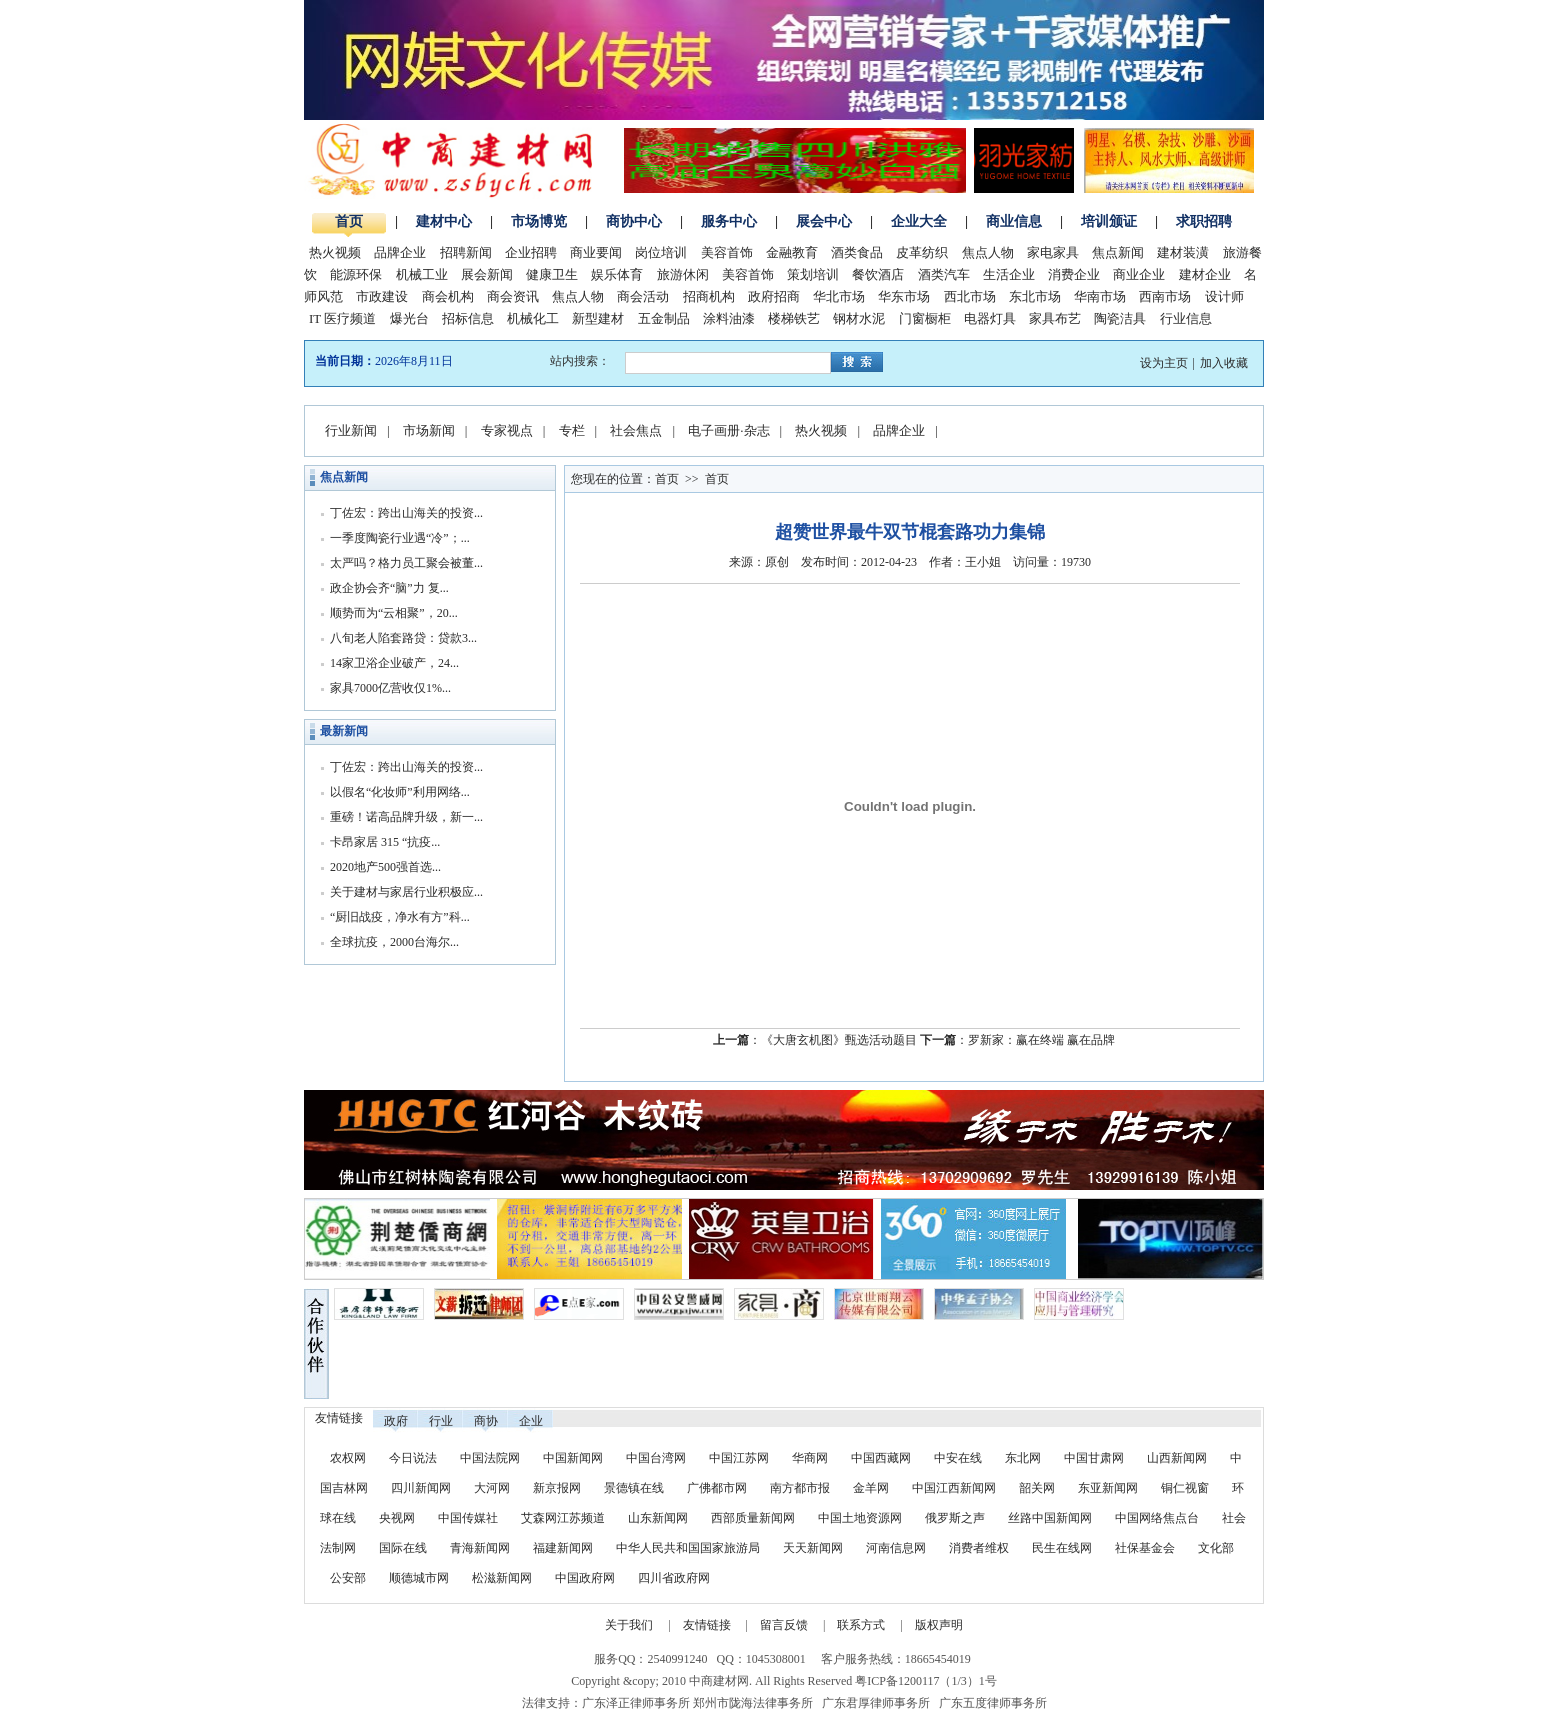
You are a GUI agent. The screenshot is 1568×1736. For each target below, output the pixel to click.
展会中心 (824, 221)
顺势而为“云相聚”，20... (394, 613)
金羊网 (871, 1488)
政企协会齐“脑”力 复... (389, 588)
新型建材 (598, 318)
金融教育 (792, 252)
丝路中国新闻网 (1050, 1518)
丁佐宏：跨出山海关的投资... (406, 513)
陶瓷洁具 (1120, 318)
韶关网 (1037, 1488)
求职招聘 (1204, 221)
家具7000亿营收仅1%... (390, 688)
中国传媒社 (468, 1518)
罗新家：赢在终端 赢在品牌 (1041, 1040)
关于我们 (629, 1625)
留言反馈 (784, 1625)
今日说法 (413, 1458)
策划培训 (813, 274)
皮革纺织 (922, 252)
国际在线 (403, 1548)
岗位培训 (661, 252)
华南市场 (1100, 296)
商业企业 (1139, 274)
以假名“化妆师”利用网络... (400, 792)
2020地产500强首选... (385, 867)
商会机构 (448, 296)
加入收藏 (1224, 363)
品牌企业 (400, 252)
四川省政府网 (674, 1578)
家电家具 (1053, 252)
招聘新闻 (466, 252)
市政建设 (382, 296)
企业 (531, 1421)
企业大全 (919, 221)
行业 (441, 1421)
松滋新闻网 (502, 1578)
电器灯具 (990, 318)
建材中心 (444, 221)
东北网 (1023, 1458)
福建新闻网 (563, 1548)
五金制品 (664, 318)
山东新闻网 (658, 1518)
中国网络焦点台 (1157, 1518)
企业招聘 (531, 252)
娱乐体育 (617, 274)
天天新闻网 (813, 1548)
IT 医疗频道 (342, 318)
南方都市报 (800, 1488)
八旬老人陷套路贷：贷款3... (403, 638)
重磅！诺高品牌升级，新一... (406, 817)
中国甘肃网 (1094, 1458)
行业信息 (1186, 318)
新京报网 (557, 1488)
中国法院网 (490, 1458)
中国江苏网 (739, 1458)
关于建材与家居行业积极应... (406, 892)
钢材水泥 (859, 318)
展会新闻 (487, 274)
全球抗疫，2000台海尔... (394, 942)
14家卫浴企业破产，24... (394, 663)
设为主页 (1164, 363)
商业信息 (1014, 221)
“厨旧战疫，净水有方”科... (400, 917)
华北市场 (839, 296)
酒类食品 (857, 252)
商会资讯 (513, 296)
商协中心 (634, 221)
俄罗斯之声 (955, 1518)
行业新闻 (351, 430)
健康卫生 (552, 274)
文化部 (1216, 1548)
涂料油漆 (729, 318)
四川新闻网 (421, 1488)
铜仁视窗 (1185, 1488)
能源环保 (356, 274)
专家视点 (507, 430)
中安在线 (958, 1458)
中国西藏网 (881, 1458)
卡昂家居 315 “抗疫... (385, 842)
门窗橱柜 (925, 318)
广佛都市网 (717, 1488)
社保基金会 (1145, 1548)
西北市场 (970, 296)
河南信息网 (896, 1548)
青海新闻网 (480, 1548)
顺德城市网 (419, 1578)
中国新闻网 (573, 1458)
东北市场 (1035, 296)
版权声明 (939, 1625)
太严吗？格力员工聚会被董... (406, 563)
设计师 (1224, 296)
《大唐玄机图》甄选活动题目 (839, 1040)
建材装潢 (1183, 252)
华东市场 (904, 296)
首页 (349, 221)
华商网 (810, 1458)
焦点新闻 (1118, 252)
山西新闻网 (1177, 1458)
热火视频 (335, 252)
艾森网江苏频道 (563, 1518)
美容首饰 (727, 252)
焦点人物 (988, 252)
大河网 (492, 1488)
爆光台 (409, 318)
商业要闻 (596, 252)
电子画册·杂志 (728, 430)
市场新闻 (429, 430)
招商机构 (709, 296)
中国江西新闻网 (955, 1488)
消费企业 (1074, 274)
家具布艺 (1055, 318)
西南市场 (1165, 296)
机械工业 (422, 274)
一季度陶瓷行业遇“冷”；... (400, 538)
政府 (396, 1421)
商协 (486, 1421)
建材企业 (1205, 274)
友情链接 (707, 1625)
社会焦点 (636, 430)
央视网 (397, 1518)
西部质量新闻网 (753, 1518)
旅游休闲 (683, 274)
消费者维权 (979, 1548)
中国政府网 (585, 1578)
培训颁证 (1109, 221)
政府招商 (774, 296)
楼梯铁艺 (794, 318)
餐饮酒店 (878, 274)
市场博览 (539, 221)
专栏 (572, 430)
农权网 (348, 1458)
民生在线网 (1062, 1548)
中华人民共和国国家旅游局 (688, 1548)
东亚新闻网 (1108, 1488)
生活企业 (1009, 274)
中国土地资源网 (860, 1518)
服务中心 (729, 221)
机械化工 (533, 318)
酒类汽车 (944, 274)
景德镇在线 (634, 1488)
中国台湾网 (656, 1458)
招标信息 (468, 318)
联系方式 (861, 1625)
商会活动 (643, 296)
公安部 (348, 1578)
